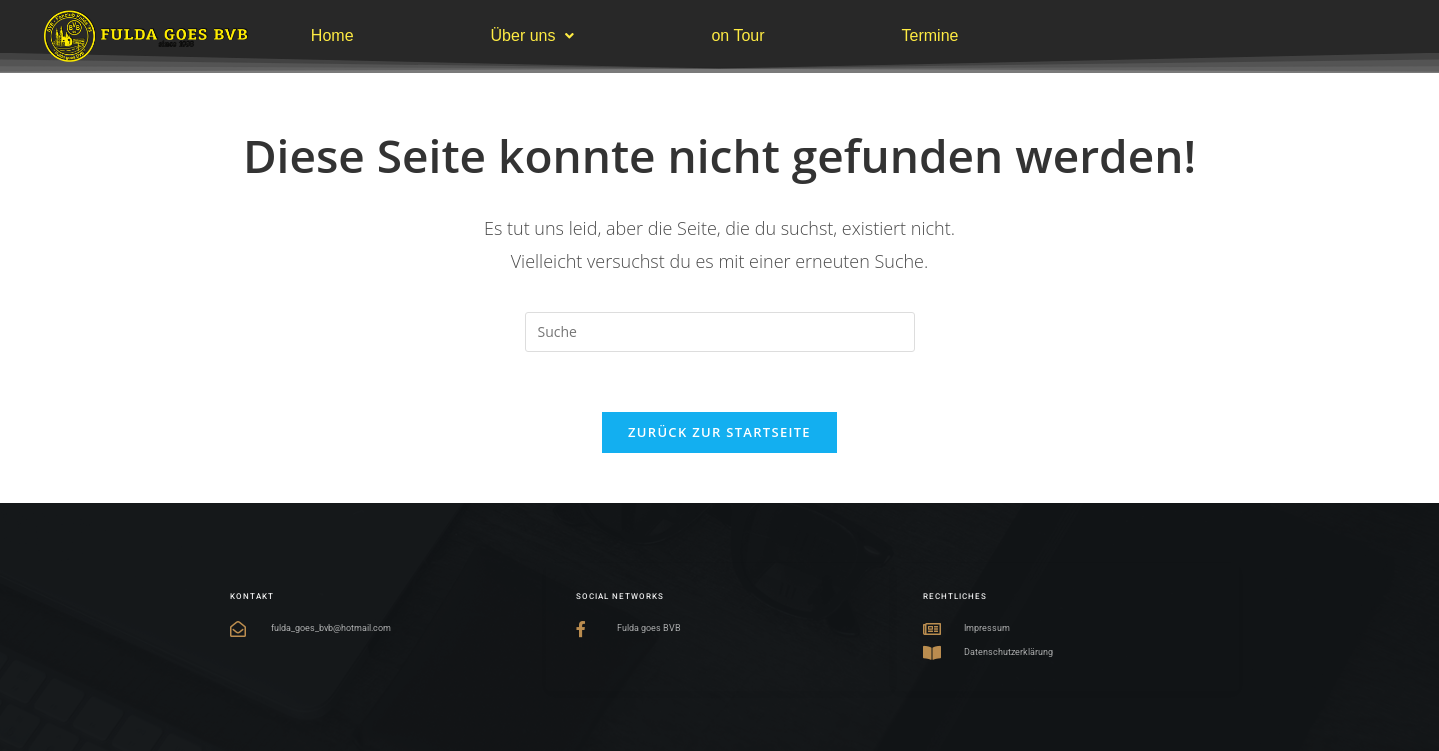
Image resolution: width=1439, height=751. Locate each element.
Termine (930, 35)
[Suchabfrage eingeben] (720, 332)
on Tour (737, 35)
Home (332, 35)
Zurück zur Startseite (719, 432)
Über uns (533, 35)
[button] (533, 36)
